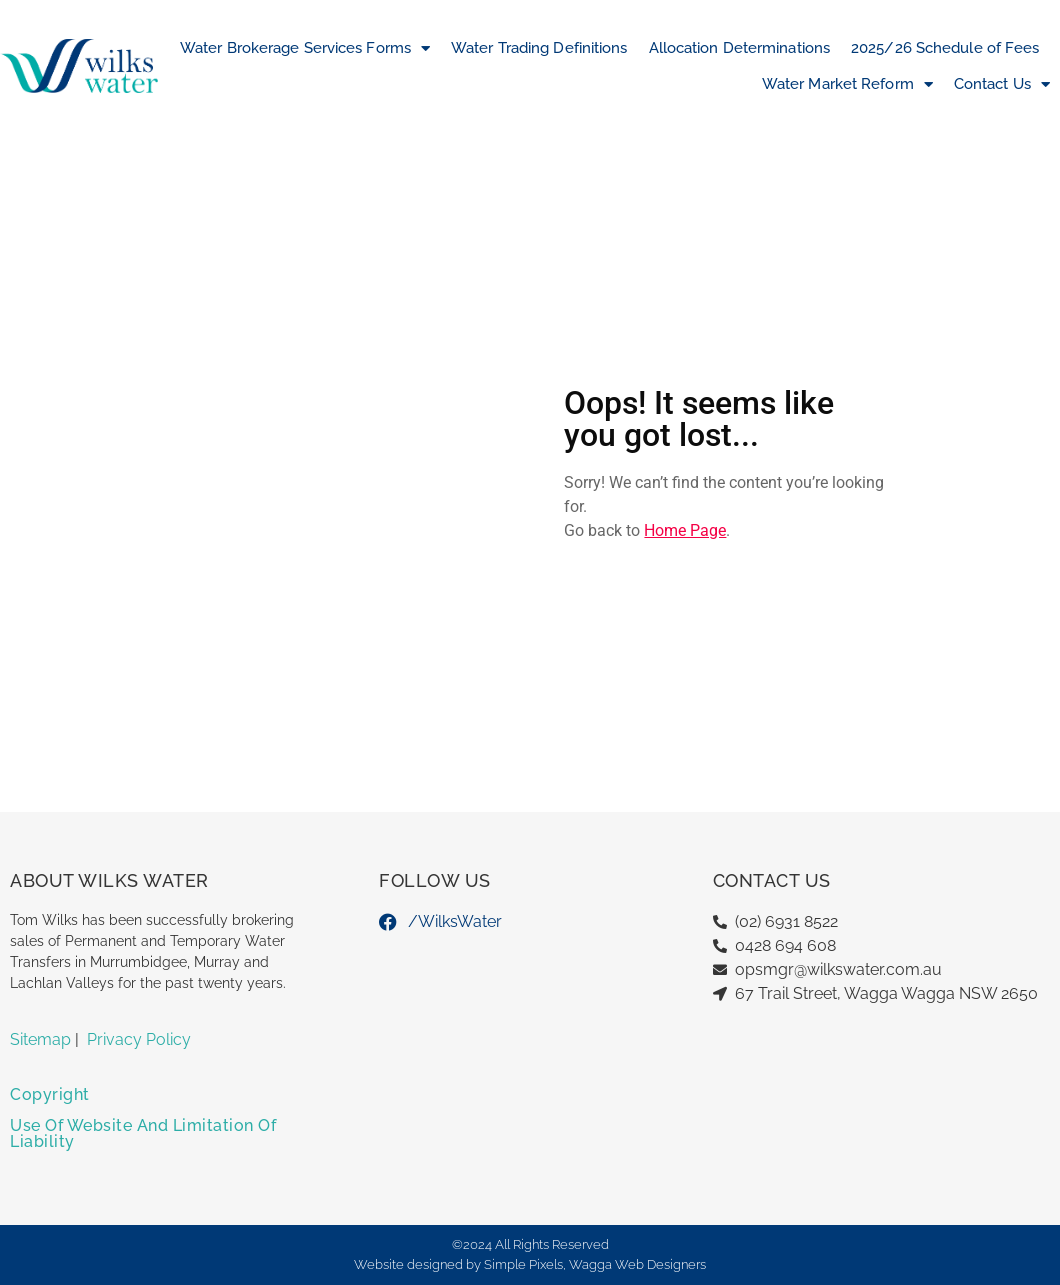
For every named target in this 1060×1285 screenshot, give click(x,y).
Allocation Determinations (740, 48)
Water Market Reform (847, 84)
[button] (159, 1102)
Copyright (50, 1094)
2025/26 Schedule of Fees (945, 48)
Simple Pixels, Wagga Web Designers (595, 1264)
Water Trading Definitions (539, 48)
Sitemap (40, 1039)
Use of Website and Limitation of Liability (143, 1133)
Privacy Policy (139, 1039)
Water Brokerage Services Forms (305, 48)
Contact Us (1002, 84)
